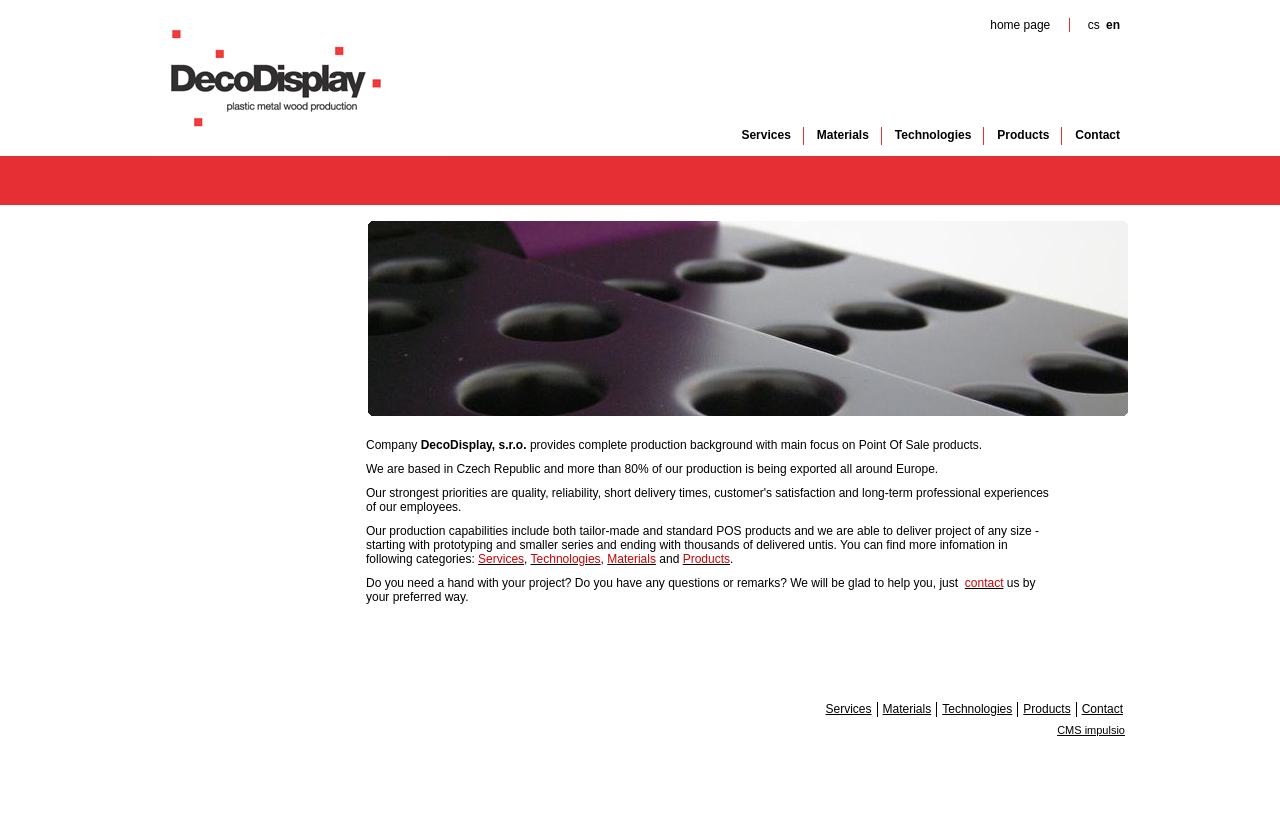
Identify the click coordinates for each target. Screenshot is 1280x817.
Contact (1097, 135)
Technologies (933, 135)
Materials (843, 135)
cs (1094, 25)
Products (1023, 135)
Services (765, 135)
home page (1020, 25)
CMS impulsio (1091, 730)
